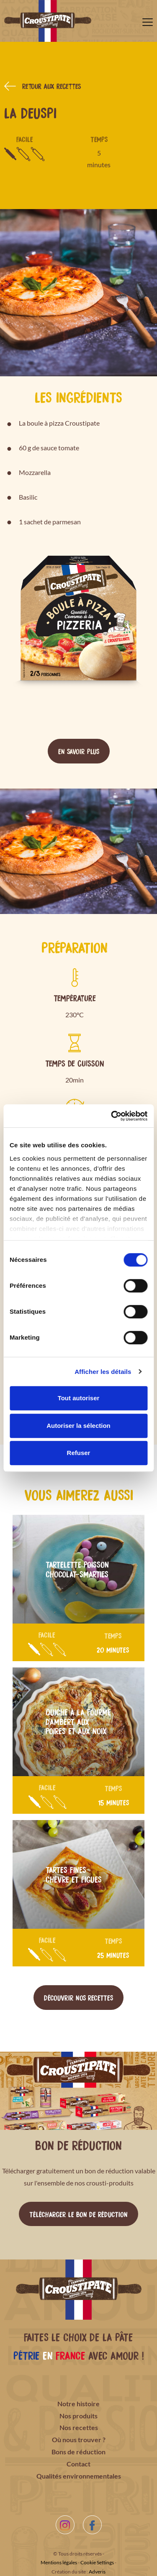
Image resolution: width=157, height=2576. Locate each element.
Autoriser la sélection (78, 1425)
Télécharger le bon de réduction (78, 2214)
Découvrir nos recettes (78, 1997)
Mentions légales (59, 2562)
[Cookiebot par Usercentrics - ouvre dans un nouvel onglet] (111, 1116)
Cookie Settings (97, 2562)
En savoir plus (78, 751)
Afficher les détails (103, 1371)
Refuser (78, 1452)
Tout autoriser (79, 1398)
